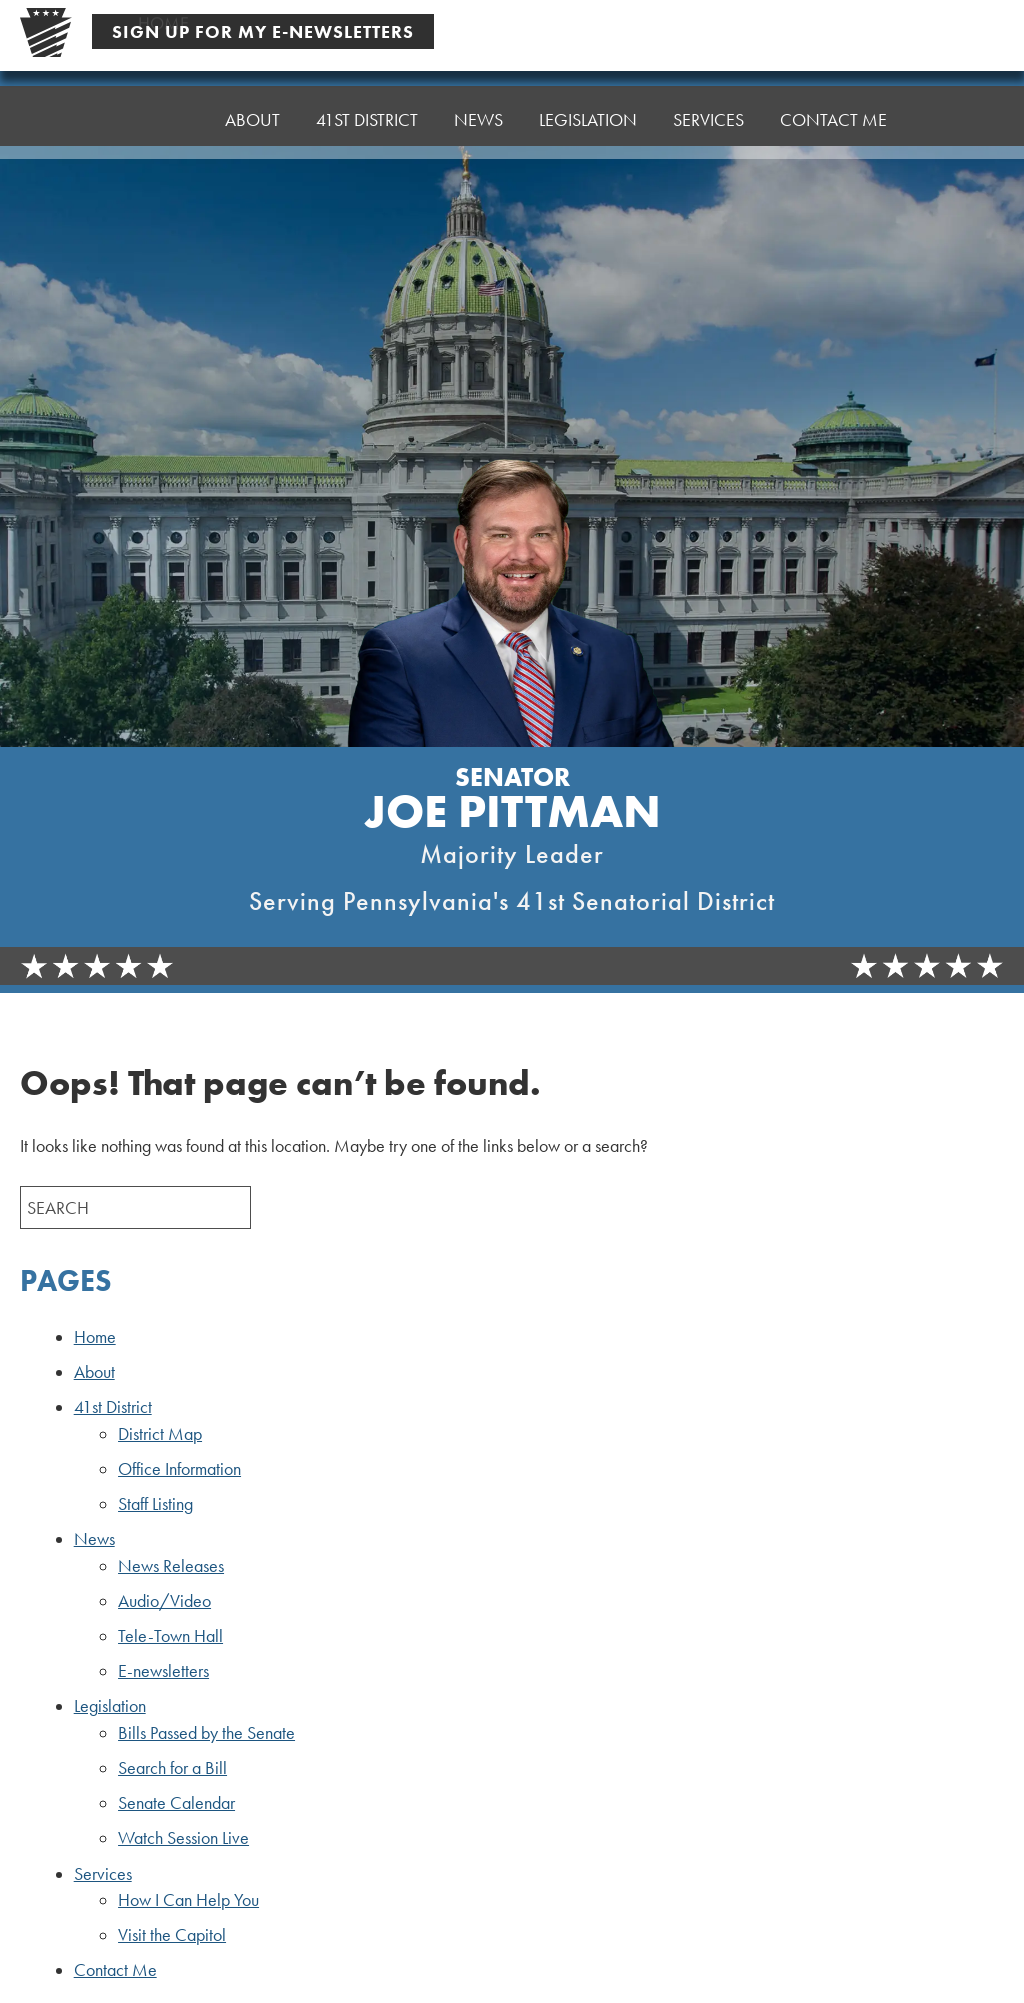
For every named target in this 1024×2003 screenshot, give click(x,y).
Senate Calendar (176, 1803)
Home (163, 119)
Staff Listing (155, 1504)
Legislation (588, 119)
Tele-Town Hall (170, 1636)
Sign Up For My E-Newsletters (263, 31)
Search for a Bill (172, 1768)
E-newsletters (163, 1671)
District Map (160, 1434)
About (252, 119)
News (478, 119)
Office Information (179, 1469)
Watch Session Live (183, 1838)
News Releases (171, 1566)
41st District (367, 119)
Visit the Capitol (172, 1935)
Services (708, 119)
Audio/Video (164, 1601)
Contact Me (833, 119)
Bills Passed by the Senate (206, 1733)
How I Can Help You (188, 1900)
